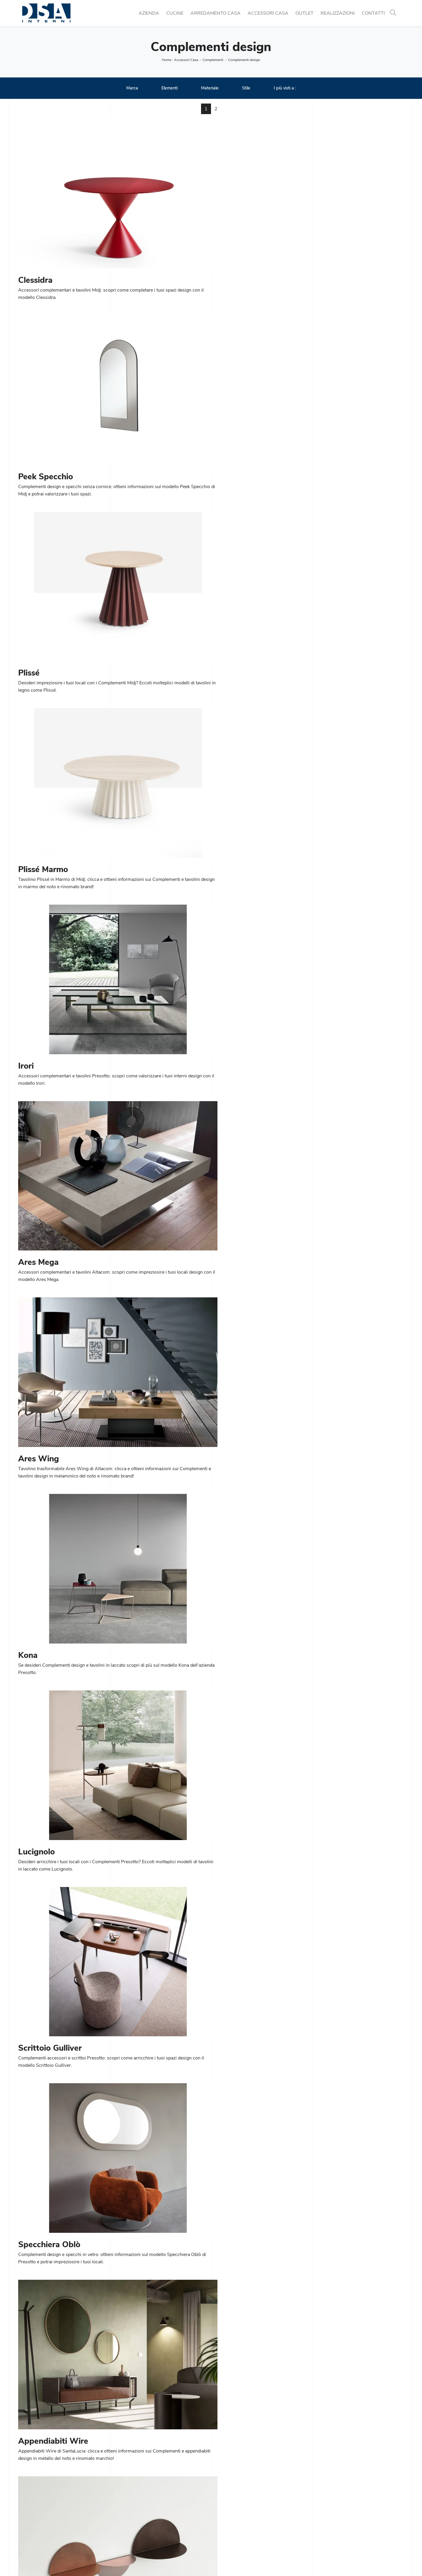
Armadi (222, 2530)
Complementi (213, 60)
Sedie (122, 2523)
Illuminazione (326, 2509)
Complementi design (244, 60)
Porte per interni (329, 2502)
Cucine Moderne (133, 2502)
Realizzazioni (338, 13)
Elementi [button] (169, 89)
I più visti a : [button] (285, 89)
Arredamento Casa (215, 13)
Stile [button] (246, 89)
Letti (219, 2523)
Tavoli (122, 2516)
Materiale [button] (210, 89)
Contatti (373, 13)
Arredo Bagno (327, 2523)
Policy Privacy (222, 2560)
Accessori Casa (268, 13)
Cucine (174, 13)
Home (166, 60)
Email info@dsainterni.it (42, 2523)
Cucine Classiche (134, 2509)
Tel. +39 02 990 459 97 (43, 2516)
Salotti (221, 2516)
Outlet (304, 13)
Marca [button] (132, 89)
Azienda (149, 13)
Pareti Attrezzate (232, 2509)
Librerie (222, 2502)
